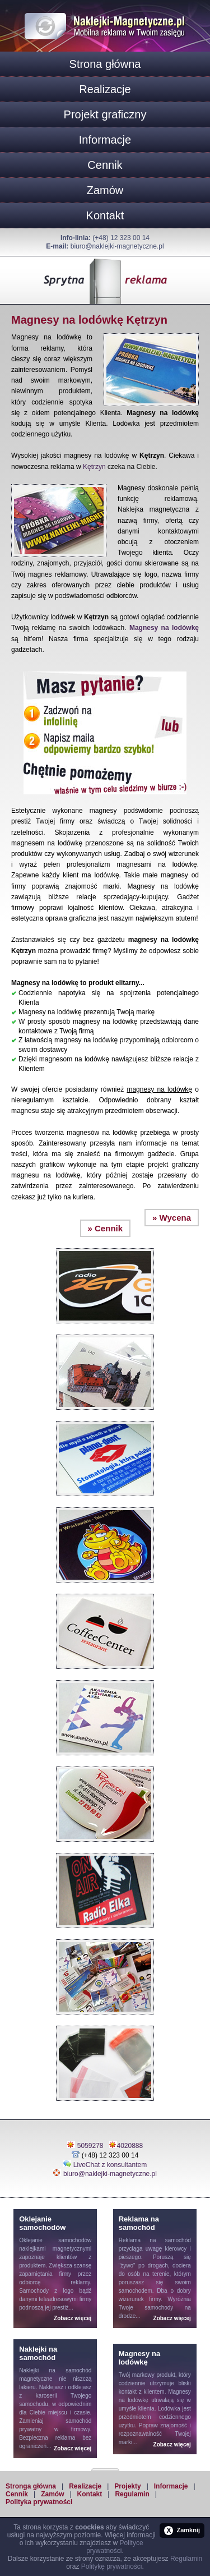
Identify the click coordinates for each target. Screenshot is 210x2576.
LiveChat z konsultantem (110, 2165)
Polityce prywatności (114, 2547)
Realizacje (104, 89)
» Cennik (105, 1228)
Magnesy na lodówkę (164, 628)
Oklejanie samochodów (55, 2240)
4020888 (130, 2146)
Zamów (105, 190)
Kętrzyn (94, 467)
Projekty (127, 2486)
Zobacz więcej (72, 2318)
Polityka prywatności (39, 2502)
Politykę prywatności (111, 2566)
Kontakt (105, 215)
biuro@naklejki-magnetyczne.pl (117, 246)
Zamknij (182, 2530)
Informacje (105, 140)
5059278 (90, 2146)
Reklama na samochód (155, 2240)
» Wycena (171, 1217)
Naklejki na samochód (55, 2370)
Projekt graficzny (105, 114)
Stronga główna (31, 2486)
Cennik (104, 165)
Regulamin (132, 2494)
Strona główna (105, 64)
